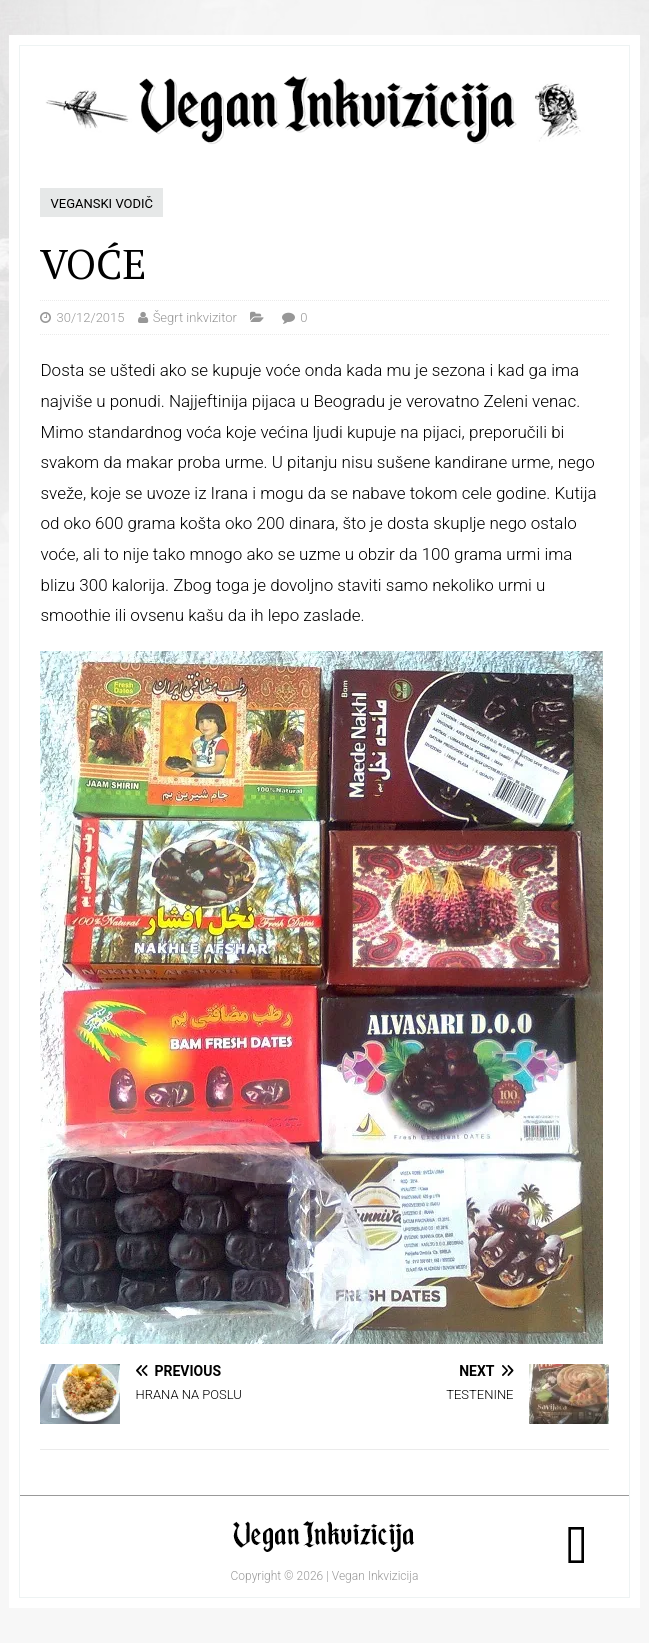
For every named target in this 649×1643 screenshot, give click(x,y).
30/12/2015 (90, 317)
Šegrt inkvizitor (195, 317)
